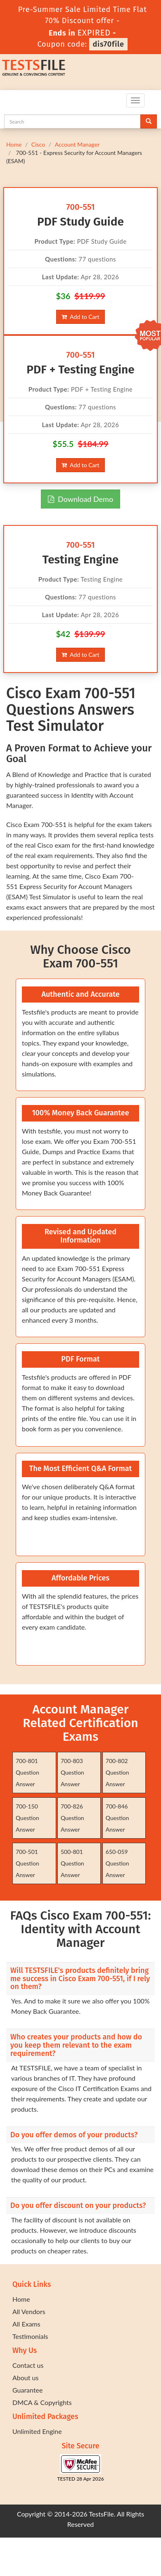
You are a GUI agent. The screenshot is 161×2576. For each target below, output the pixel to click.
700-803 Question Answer (72, 1772)
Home (13, 144)
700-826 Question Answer (72, 1818)
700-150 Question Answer (27, 1818)
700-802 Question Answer (117, 1772)
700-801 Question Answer (27, 1772)
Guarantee (27, 2390)
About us (25, 2377)
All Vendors (28, 2311)
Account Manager (77, 144)
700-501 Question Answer (27, 1863)
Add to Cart (80, 316)
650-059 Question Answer (117, 1863)
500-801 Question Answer (72, 1863)
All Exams (26, 2324)
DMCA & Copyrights (42, 2402)
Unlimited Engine (37, 2431)
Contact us (27, 2365)
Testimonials (30, 2336)
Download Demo (80, 499)
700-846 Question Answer (117, 1818)
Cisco (38, 144)
